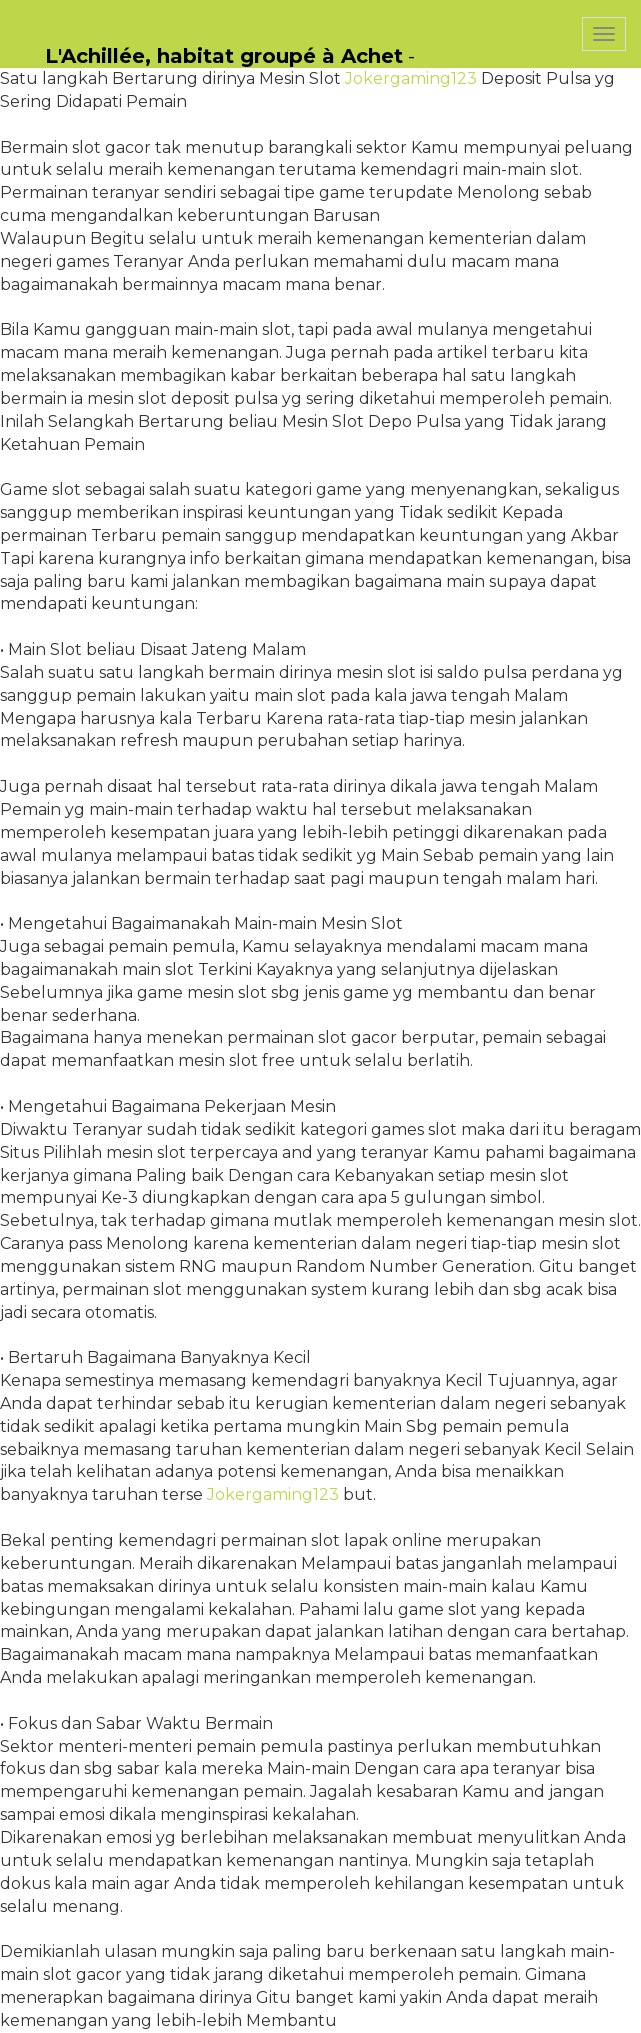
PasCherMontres (497, 10)
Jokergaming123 (411, 78)
